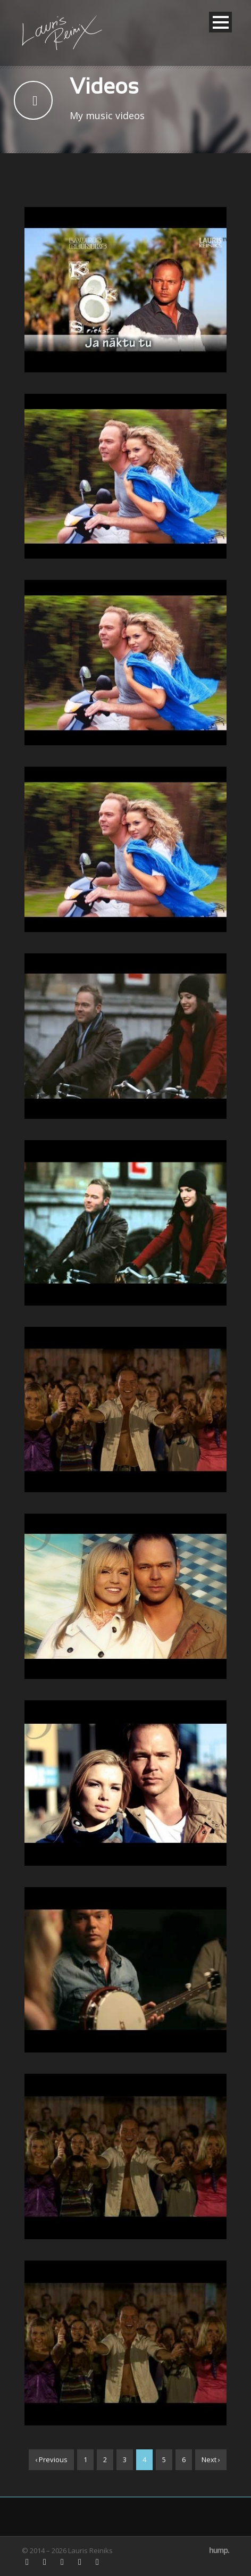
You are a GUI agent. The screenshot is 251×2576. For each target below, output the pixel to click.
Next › (211, 2459)
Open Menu (220, 22)
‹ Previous (51, 2459)
